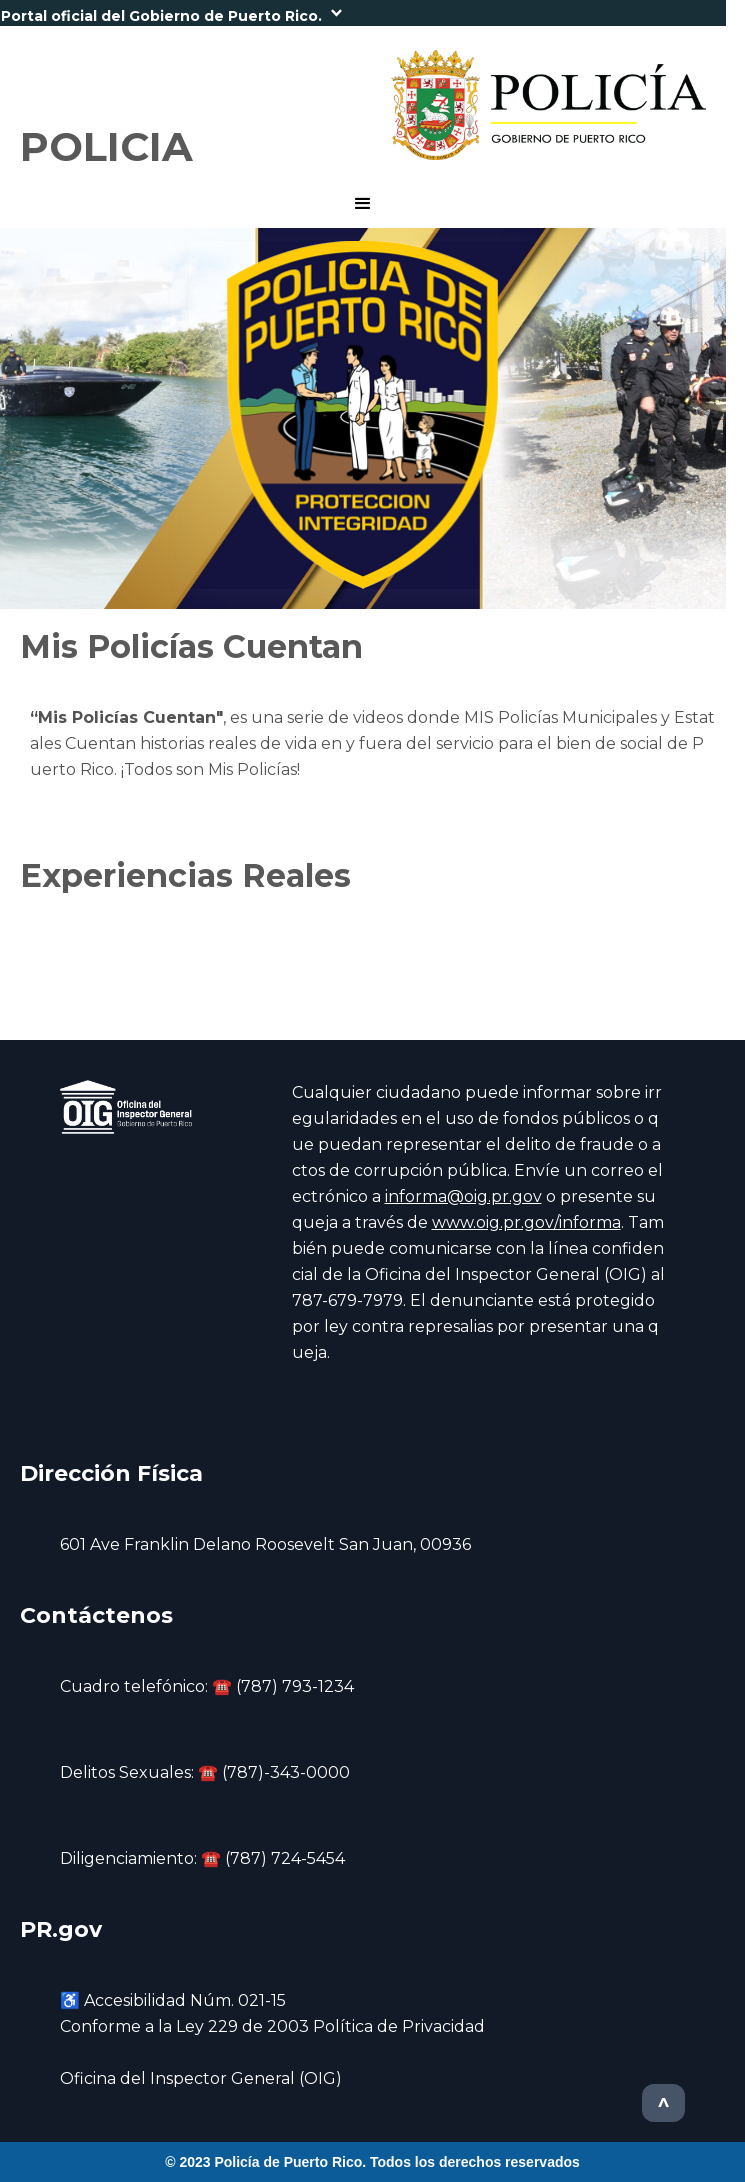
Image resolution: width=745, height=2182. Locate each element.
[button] (363, 13)
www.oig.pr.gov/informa (526, 1222)
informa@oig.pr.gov (463, 1196)
